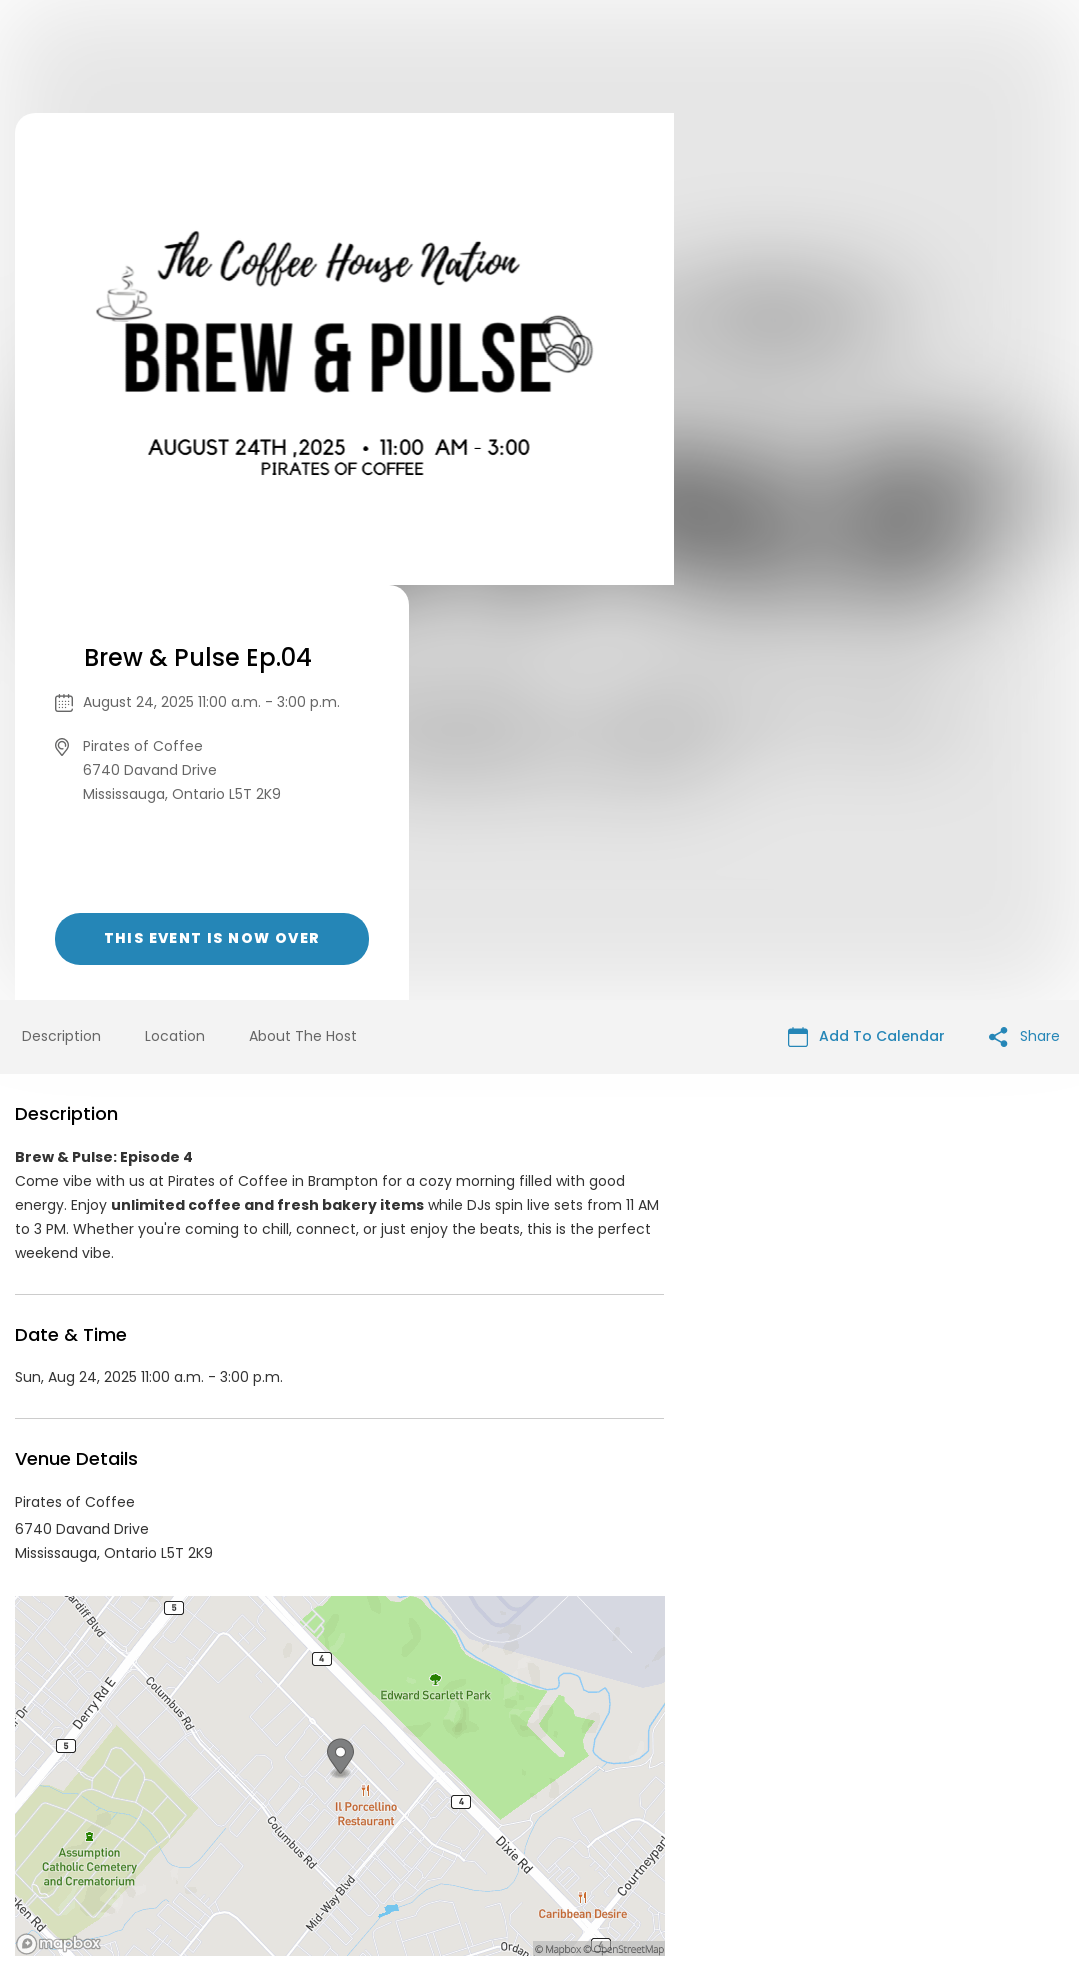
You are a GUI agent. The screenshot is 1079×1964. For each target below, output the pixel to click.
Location (175, 621)
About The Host (303, 621)
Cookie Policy (819, 1811)
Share (1024, 621)
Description (61, 621)
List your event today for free (665, 1787)
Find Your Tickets (696, 1811)
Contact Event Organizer (279, 1811)
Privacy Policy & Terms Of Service (501, 1811)
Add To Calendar (866, 621)
